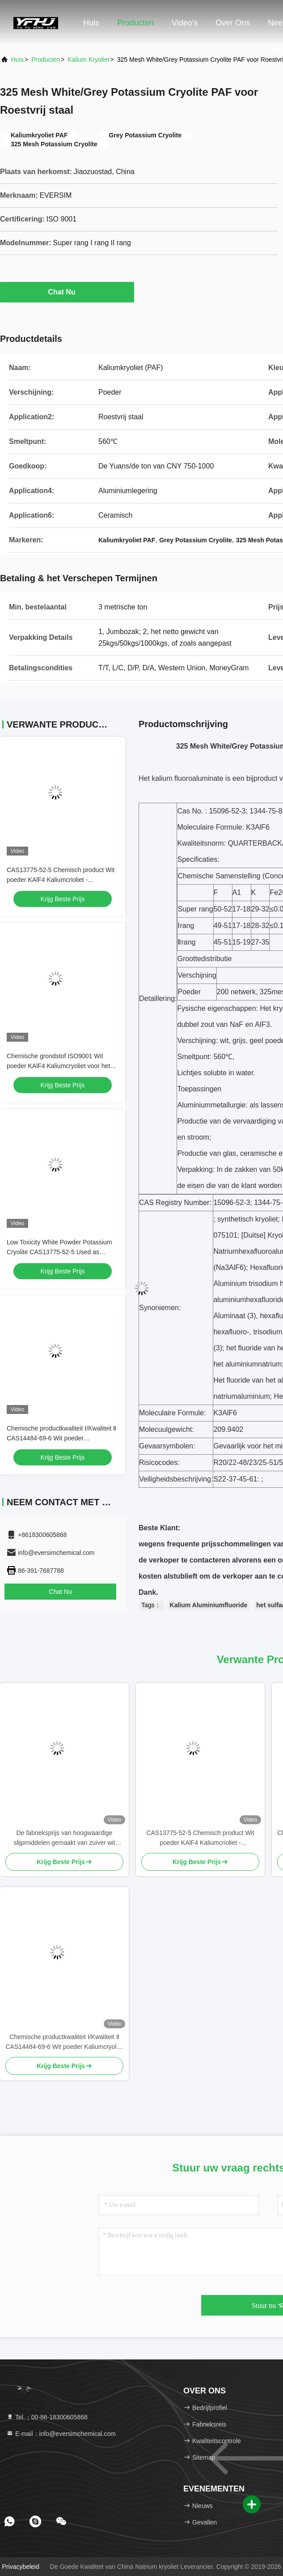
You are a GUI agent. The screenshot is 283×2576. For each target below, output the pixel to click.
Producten (135, 22)
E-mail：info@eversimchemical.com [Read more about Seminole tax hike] (61, 2433)
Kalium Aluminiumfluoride (209, 1605)
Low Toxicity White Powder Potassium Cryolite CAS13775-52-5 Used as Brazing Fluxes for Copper (59, 1252)
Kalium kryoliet (88, 59)
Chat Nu (67, 291)
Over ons (232, 22)
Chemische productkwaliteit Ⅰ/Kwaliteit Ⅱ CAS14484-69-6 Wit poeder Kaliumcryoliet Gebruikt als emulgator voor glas (64, 2042)
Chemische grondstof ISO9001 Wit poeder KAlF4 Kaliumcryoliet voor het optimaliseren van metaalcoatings (58, 1065)
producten (45, 59)
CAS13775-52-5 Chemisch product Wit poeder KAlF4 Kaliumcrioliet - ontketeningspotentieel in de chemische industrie (200, 1838)
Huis (91, 22)
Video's (185, 22)
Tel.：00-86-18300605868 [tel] (47, 2417)
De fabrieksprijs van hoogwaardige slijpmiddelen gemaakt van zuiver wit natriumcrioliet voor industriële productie (64, 1838)
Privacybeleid (20, 2566)
